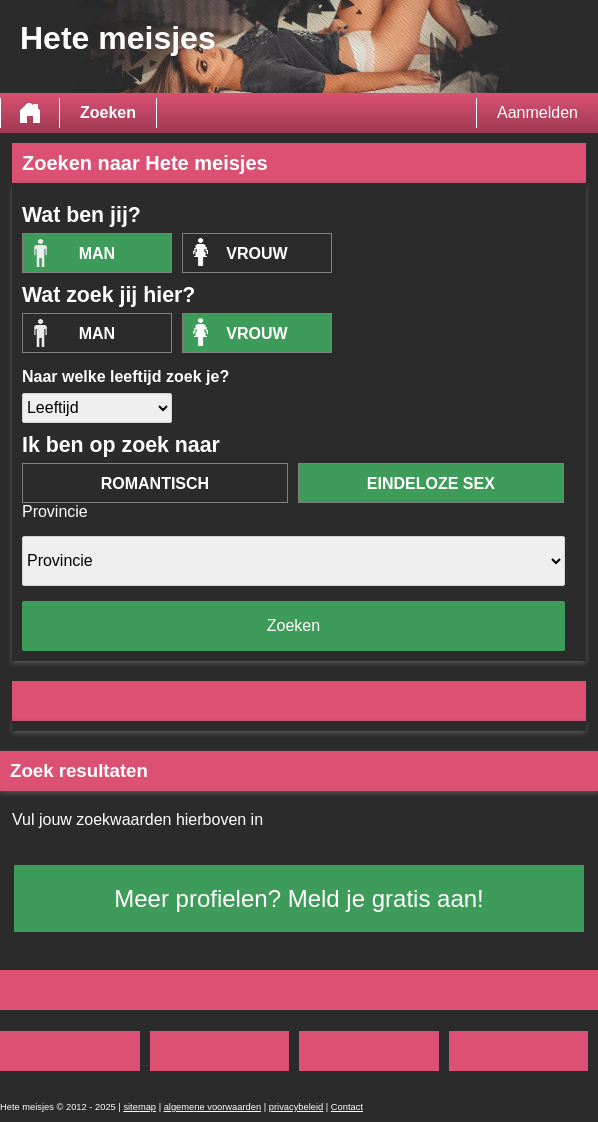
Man (97, 253)
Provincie (55, 511)
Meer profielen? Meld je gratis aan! (299, 898)
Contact (347, 1107)
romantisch (155, 483)
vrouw (256, 253)
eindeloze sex (431, 483)
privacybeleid (296, 1107)
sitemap (139, 1107)
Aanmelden (537, 112)
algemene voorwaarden (213, 1107)
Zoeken (108, 112)
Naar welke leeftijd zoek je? (125, 376)
